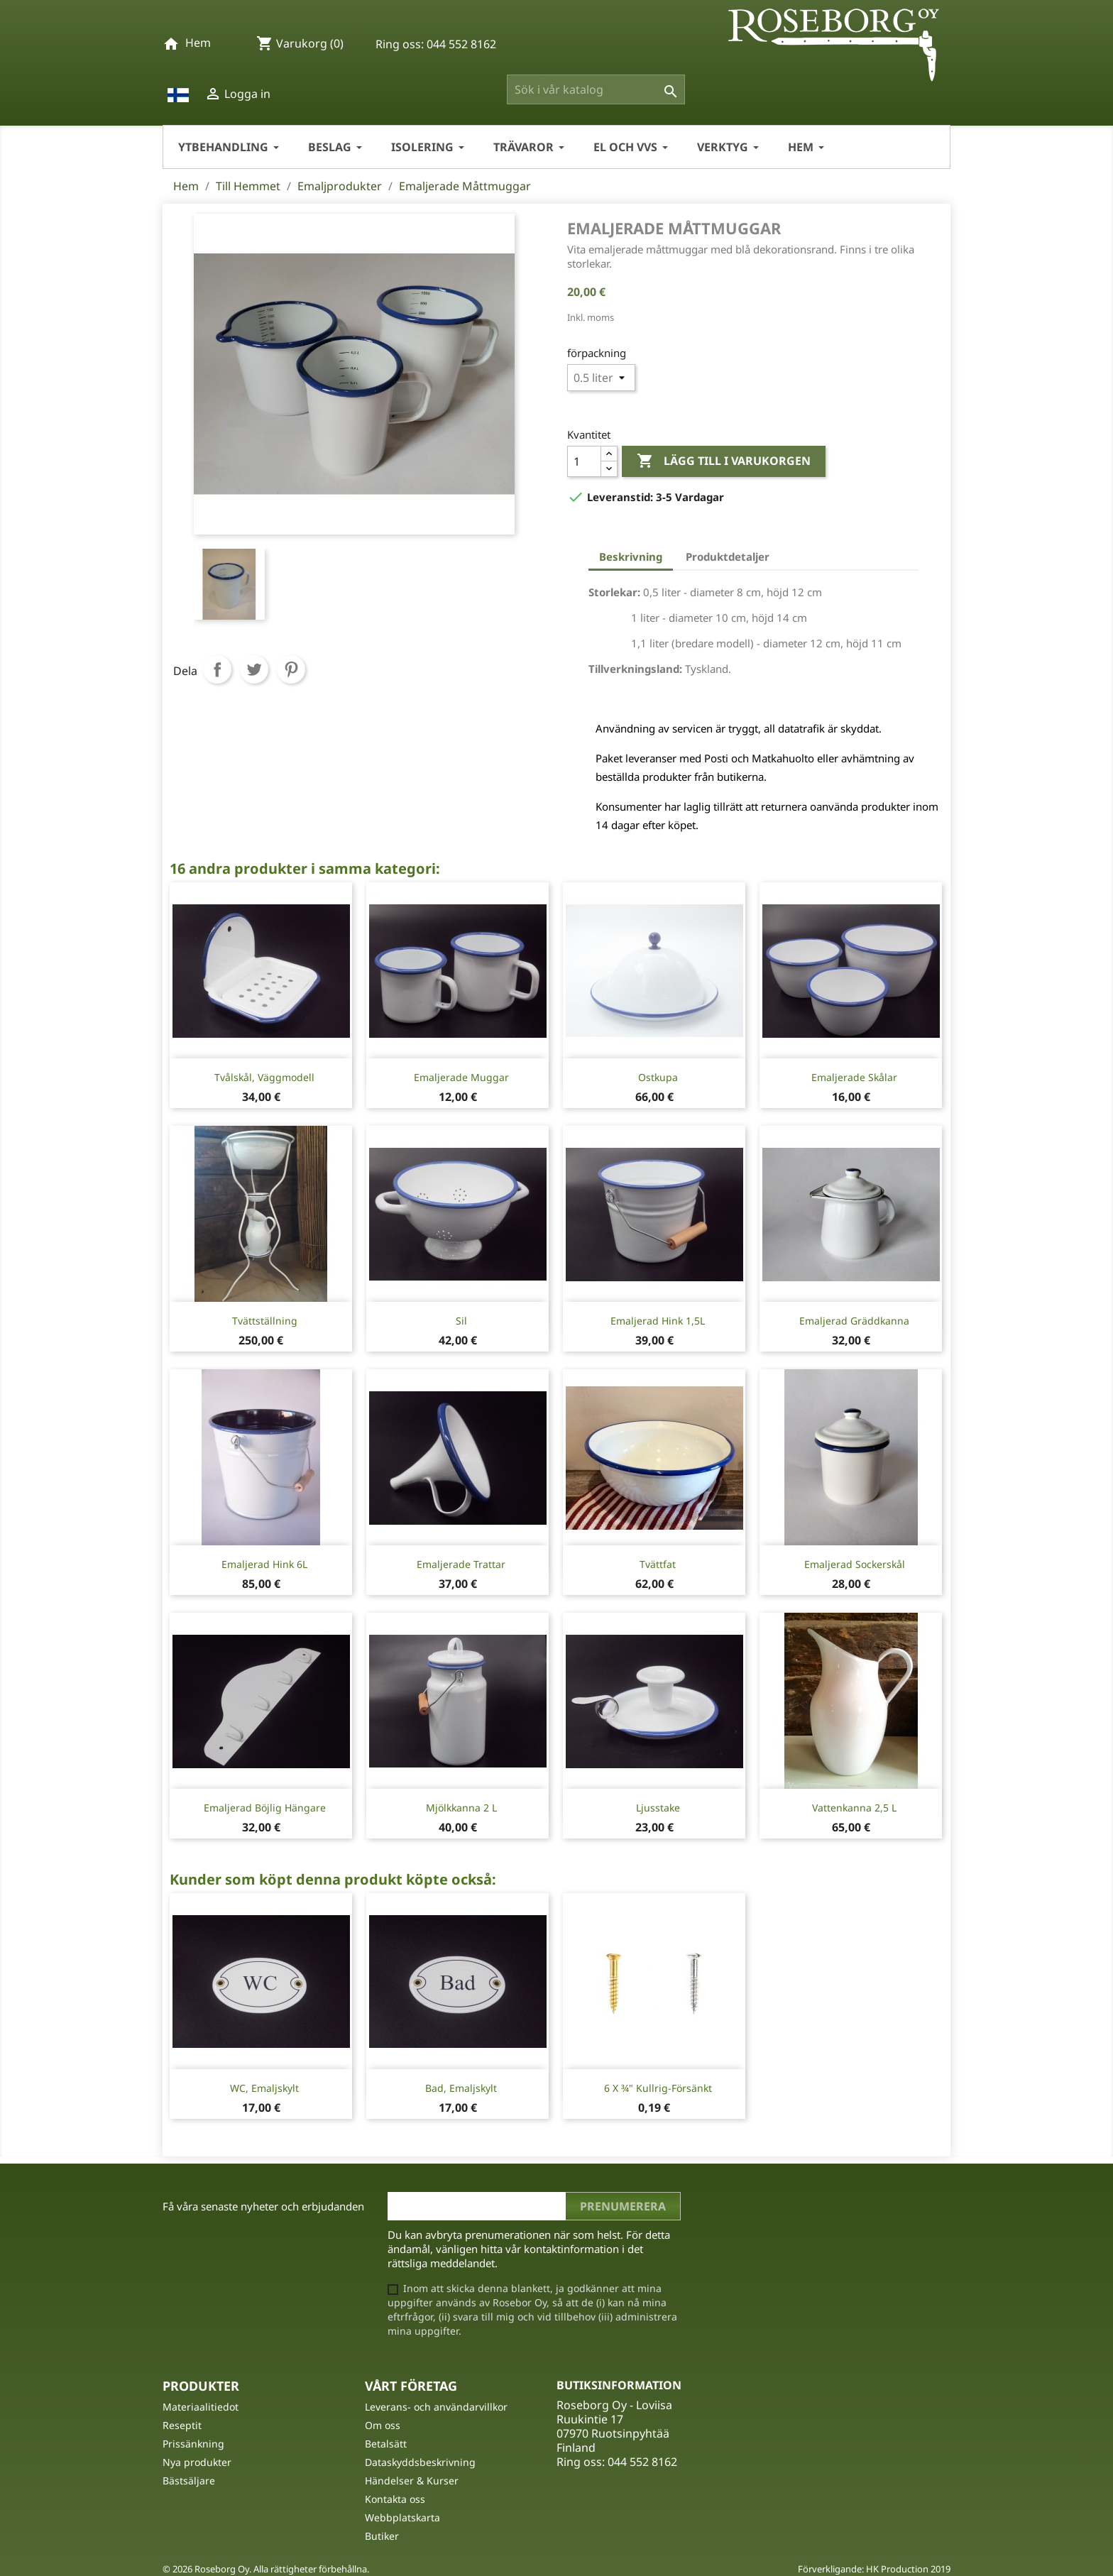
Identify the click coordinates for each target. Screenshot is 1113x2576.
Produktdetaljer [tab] (727, 556)
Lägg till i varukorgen (724, 461)
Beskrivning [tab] (630, 556)
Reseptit (182, 2425)
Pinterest (291, 669)
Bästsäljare (189, 2480)
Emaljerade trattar (461, 1564)
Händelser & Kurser (412, 2480)
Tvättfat (658, 1564)
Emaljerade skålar (854, 1077)
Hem (198, 42)
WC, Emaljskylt (264, 2088)
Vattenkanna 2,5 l (854, 1807)
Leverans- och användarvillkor (436, 2406)
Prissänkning (193, 2443)
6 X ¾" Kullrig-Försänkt (658, 2088)
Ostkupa (658, 1077)
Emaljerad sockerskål (854, 1564)
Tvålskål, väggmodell (264, 1077)
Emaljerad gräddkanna (854, 1320)
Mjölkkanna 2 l (461, 1807)
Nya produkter (197, 2462)
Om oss (382, 2425)
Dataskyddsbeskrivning (420, 2462)
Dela (217, 669)
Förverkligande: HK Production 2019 (874, 2569)
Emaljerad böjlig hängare (265, 1807)
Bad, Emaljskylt (461, 2088)
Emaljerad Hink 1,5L (657, 1320)
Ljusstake (658, 1807)
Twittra (254, 669)
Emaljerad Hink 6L (264, 1564)
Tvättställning (264, 1320)
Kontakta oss (395, 2499)
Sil (461, 1320)
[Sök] (596, 89)
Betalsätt (386, 2443)
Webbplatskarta (402, 2517)
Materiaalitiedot (200, 2406)
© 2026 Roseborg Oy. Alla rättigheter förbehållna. (266, 2569)
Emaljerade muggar (461, 1077)
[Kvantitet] (584, 461)
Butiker (382, 2536)
